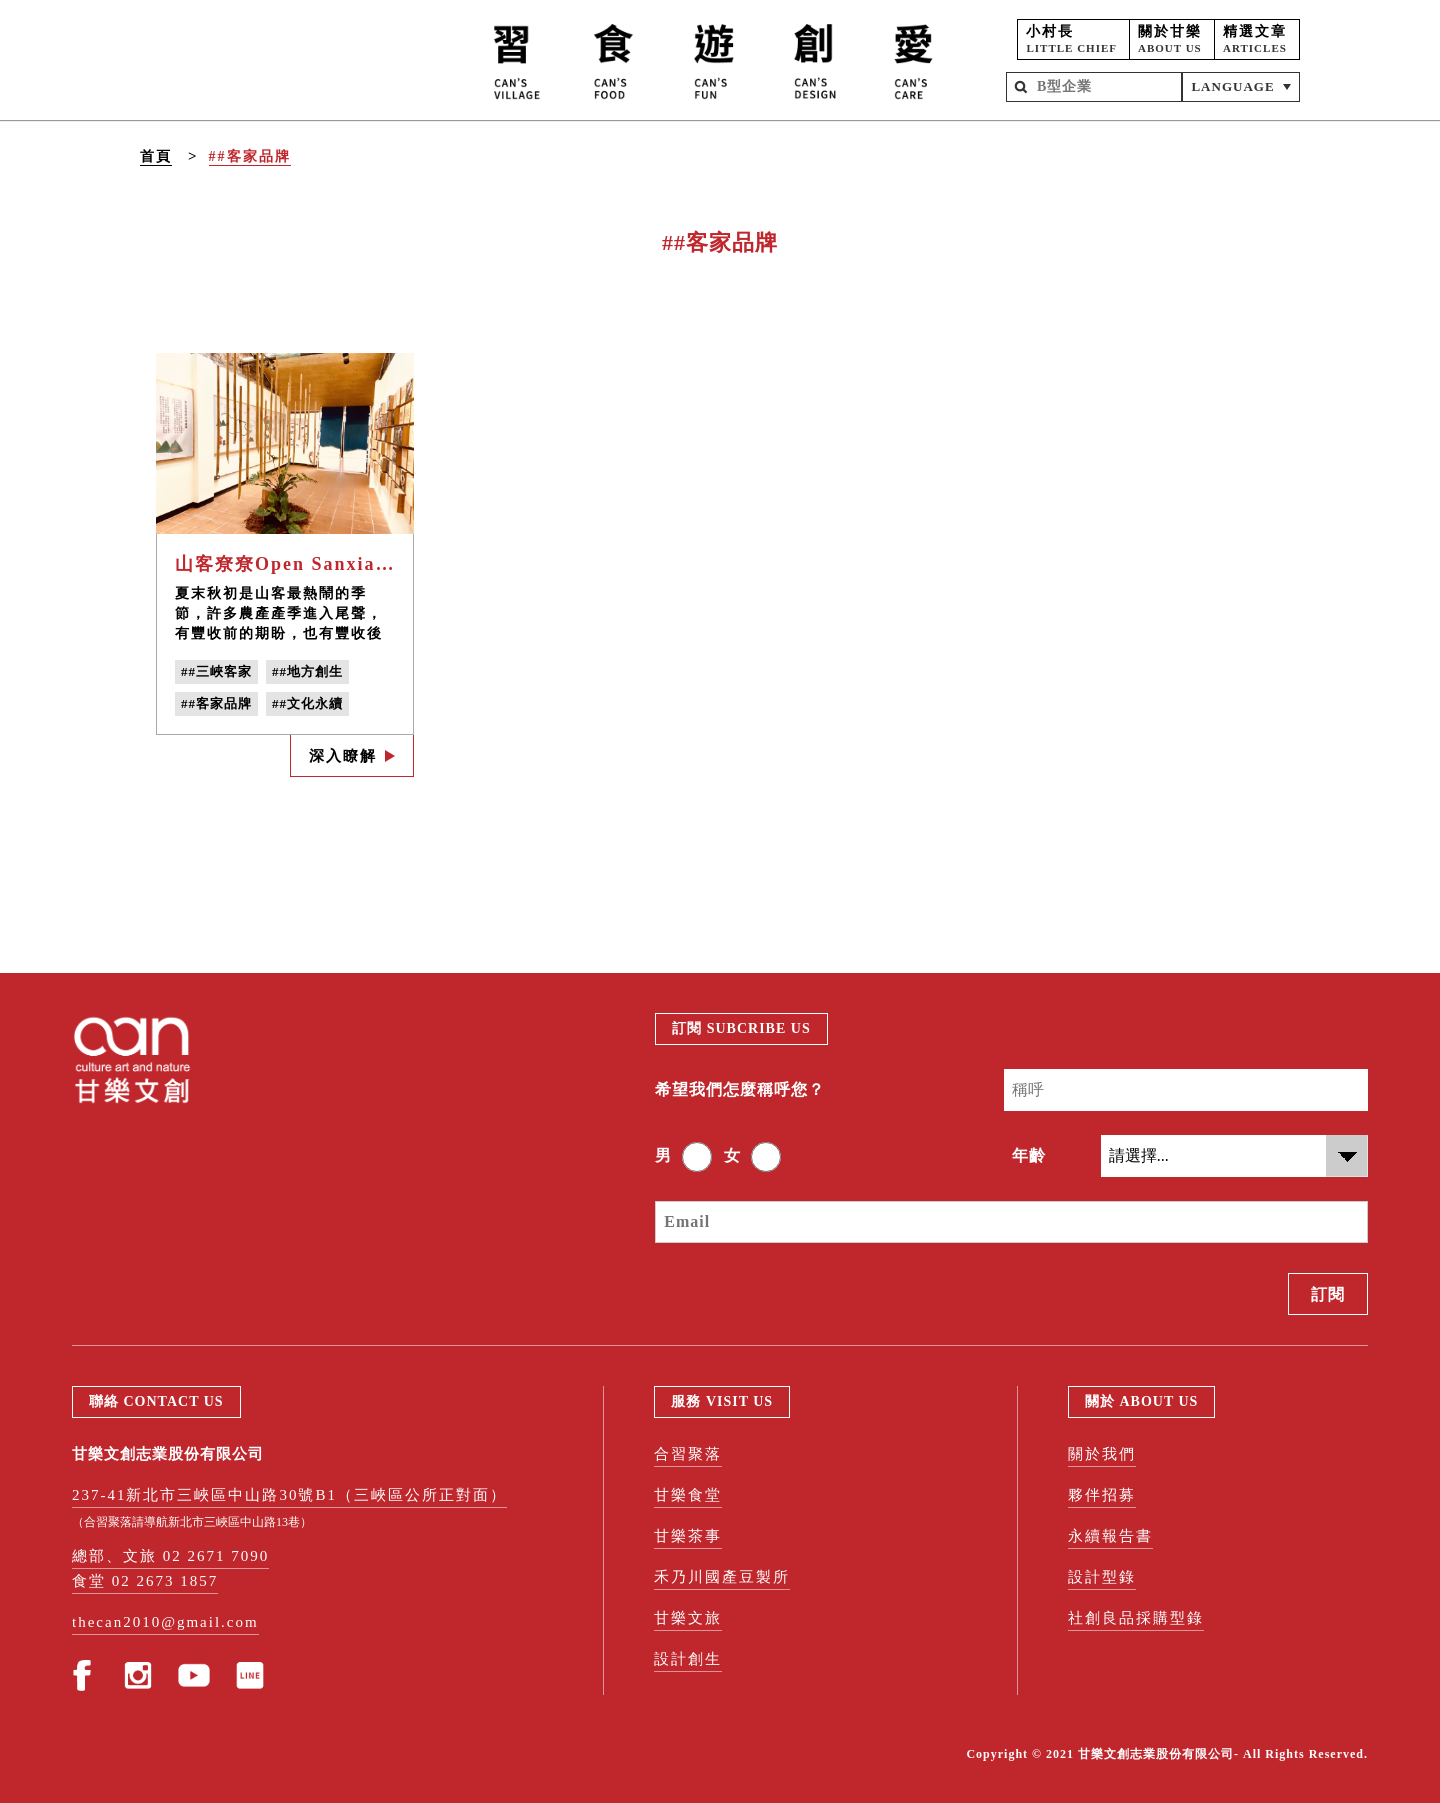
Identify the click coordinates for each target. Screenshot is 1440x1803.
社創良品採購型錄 (1136, 1618)
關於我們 (1102, 1454)
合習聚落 (688, 1454)
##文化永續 (307, 703)
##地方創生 (307, 671)
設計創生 (688, 1659)
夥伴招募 (1102, 1495)
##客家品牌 (250, 156)
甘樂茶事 (688, 1536)
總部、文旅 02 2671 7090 (170, 1556)
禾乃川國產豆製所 (722, 1577)
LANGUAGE (1232, 86)
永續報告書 (1110, 1536)
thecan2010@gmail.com (165, 1622)
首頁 (156, 156)
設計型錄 (1102, 1577)
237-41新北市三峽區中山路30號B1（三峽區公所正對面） (289, 1495)
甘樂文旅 (688, 1618)
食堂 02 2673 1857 (145, 1581)
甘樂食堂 (688, 1495)
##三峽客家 (216, 671)
